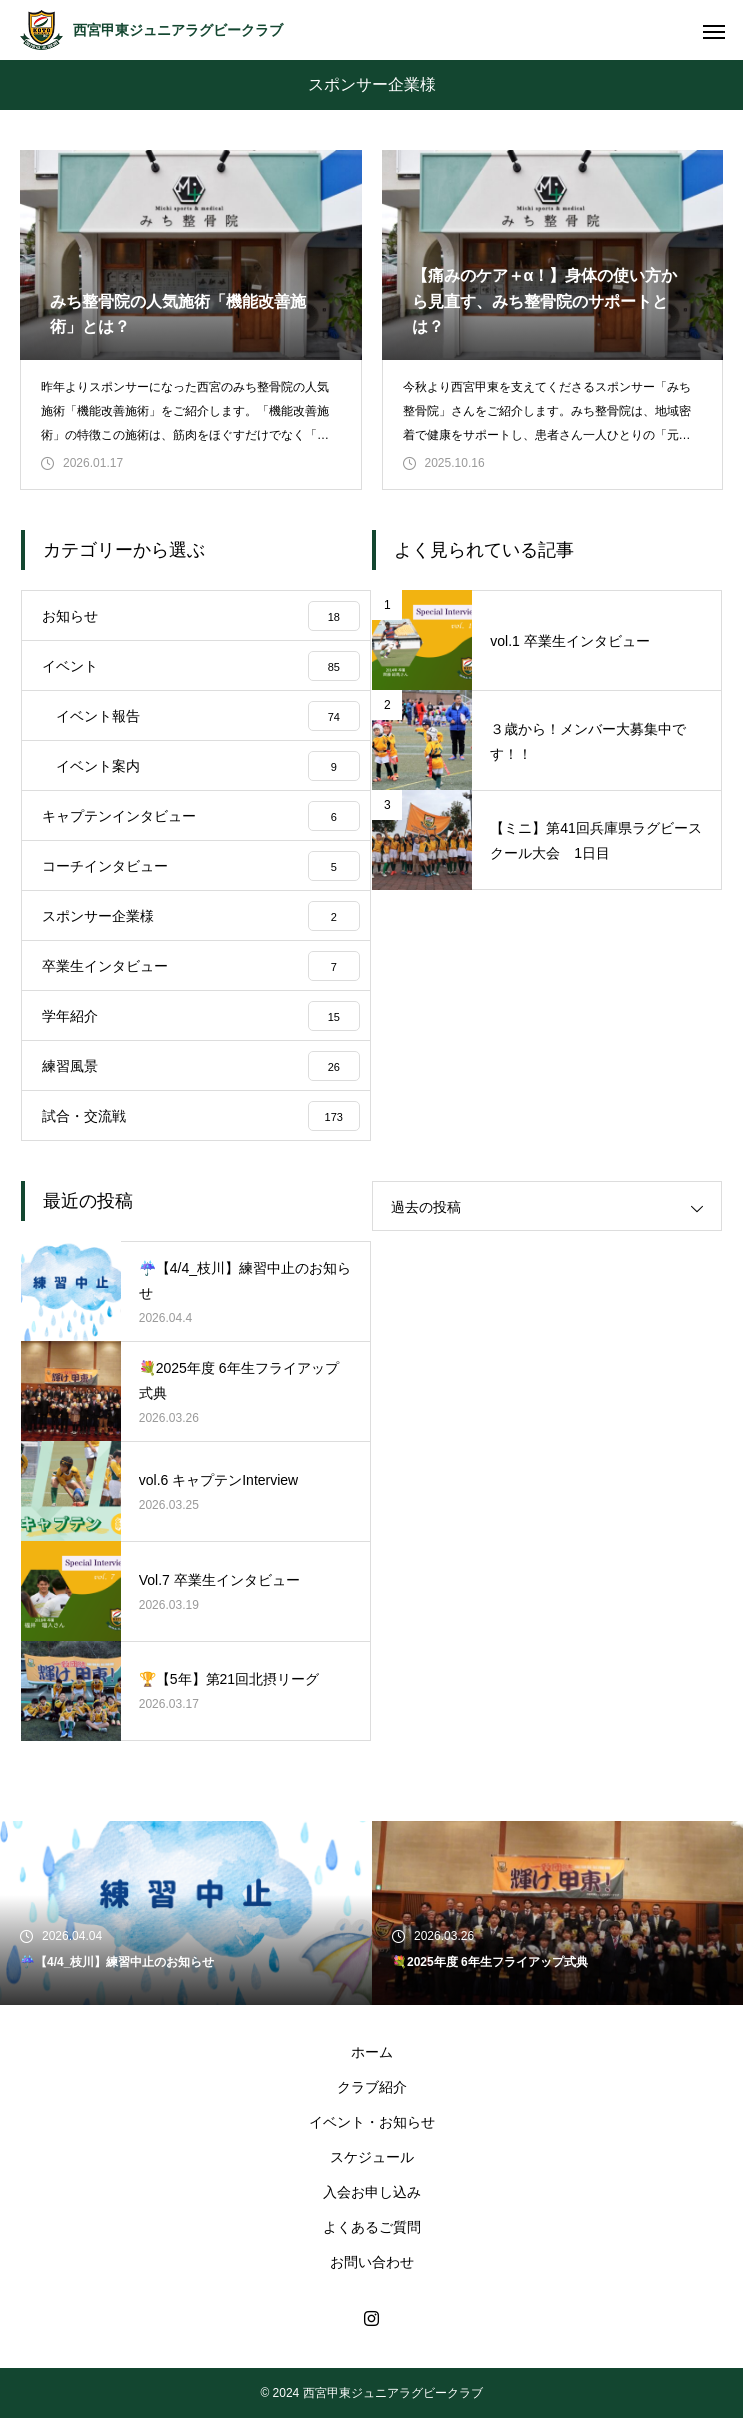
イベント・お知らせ (372, 2122)
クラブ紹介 (372, 2087)
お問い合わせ (372, 2262)
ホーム (372, 2052)
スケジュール (372, 2157)
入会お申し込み (372, 2192)
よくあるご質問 (372, 2227)
